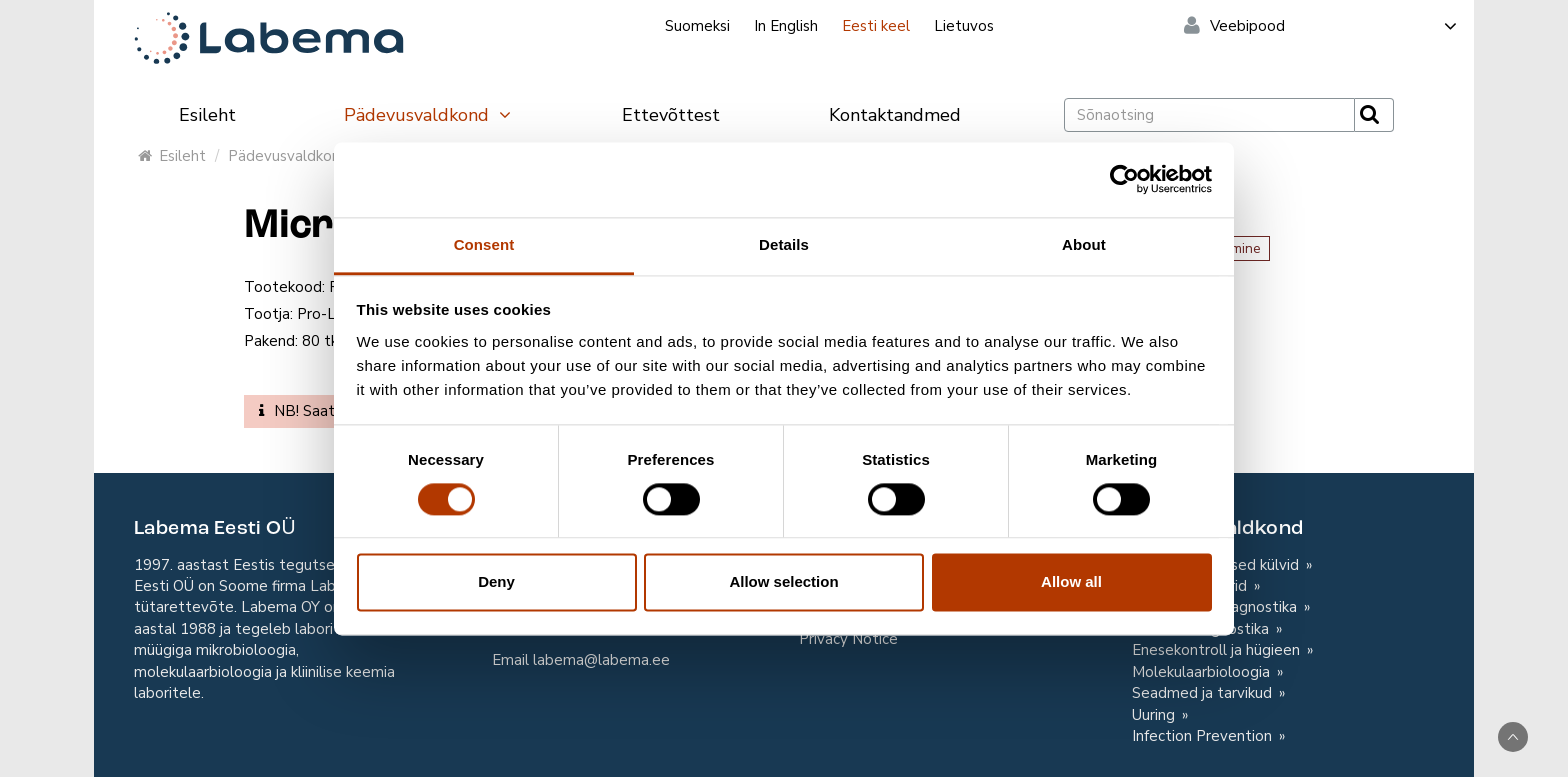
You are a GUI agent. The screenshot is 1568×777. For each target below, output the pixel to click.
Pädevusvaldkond (428, 115)
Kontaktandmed (895, 115)
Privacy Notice (848, 639)
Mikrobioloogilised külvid (1217, 565)
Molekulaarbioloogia (1203, 672)
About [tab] (1084, 244)
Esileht (207, 115)
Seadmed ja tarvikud (1204, 693)
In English (786, 26)
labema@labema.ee (601, 660)
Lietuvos (964, 26)
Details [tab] (784, 244)
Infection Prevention (1204, 736)
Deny (496, 582)
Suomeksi (697, 26)
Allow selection (783, 582)
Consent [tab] (484, 244)
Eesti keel (876, 26)
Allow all (1071, 582)
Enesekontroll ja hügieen (1218, 650)
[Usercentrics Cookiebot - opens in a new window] (1124, 179)
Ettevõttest (671, 115)
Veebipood (1334, 26)
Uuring (1155, 715)
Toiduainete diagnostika (1216, 607)
